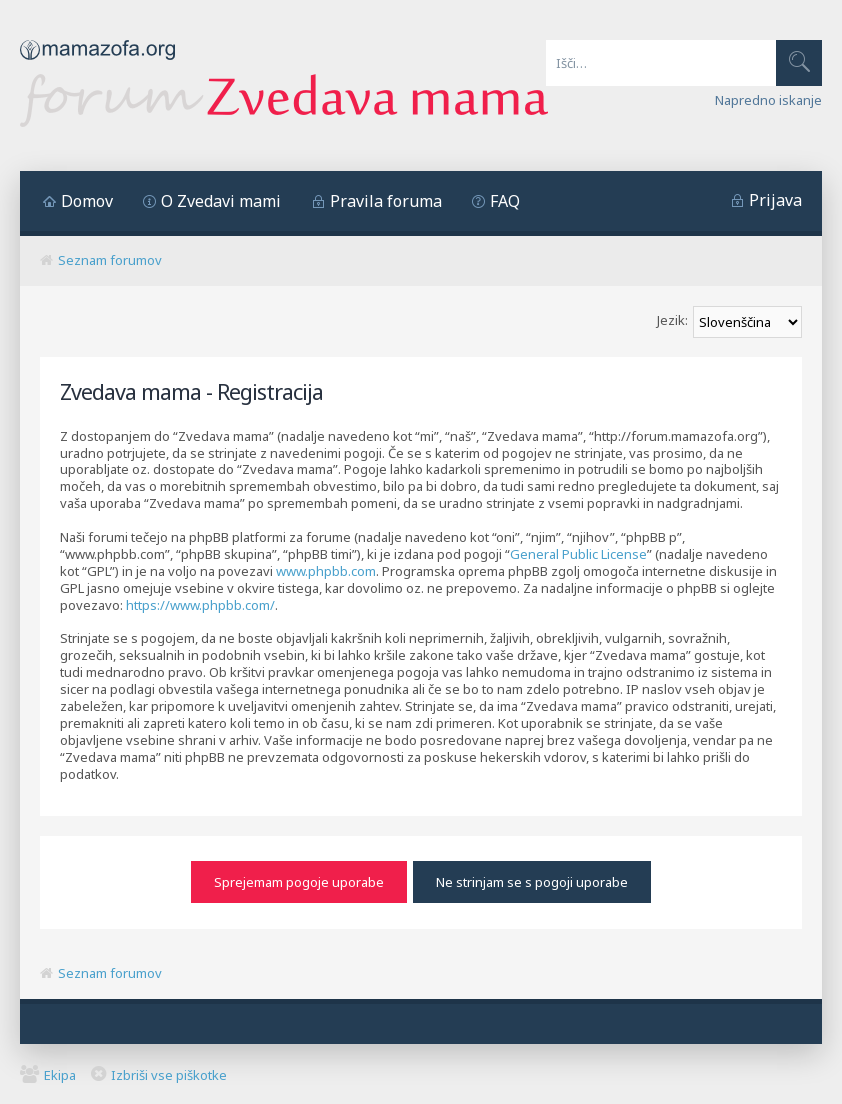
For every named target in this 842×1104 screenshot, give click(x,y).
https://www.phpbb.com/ (200, 605)
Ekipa (60, 1074)
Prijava (775, 200)
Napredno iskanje (768, 100)
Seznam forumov (110, 260)
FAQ (505, 201)
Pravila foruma (386, 201)
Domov (87, 201)
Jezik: (672, 320)
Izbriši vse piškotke (169, 1074)
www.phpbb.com (326, 571)
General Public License (578, 554)
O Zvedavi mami (221, 201)
